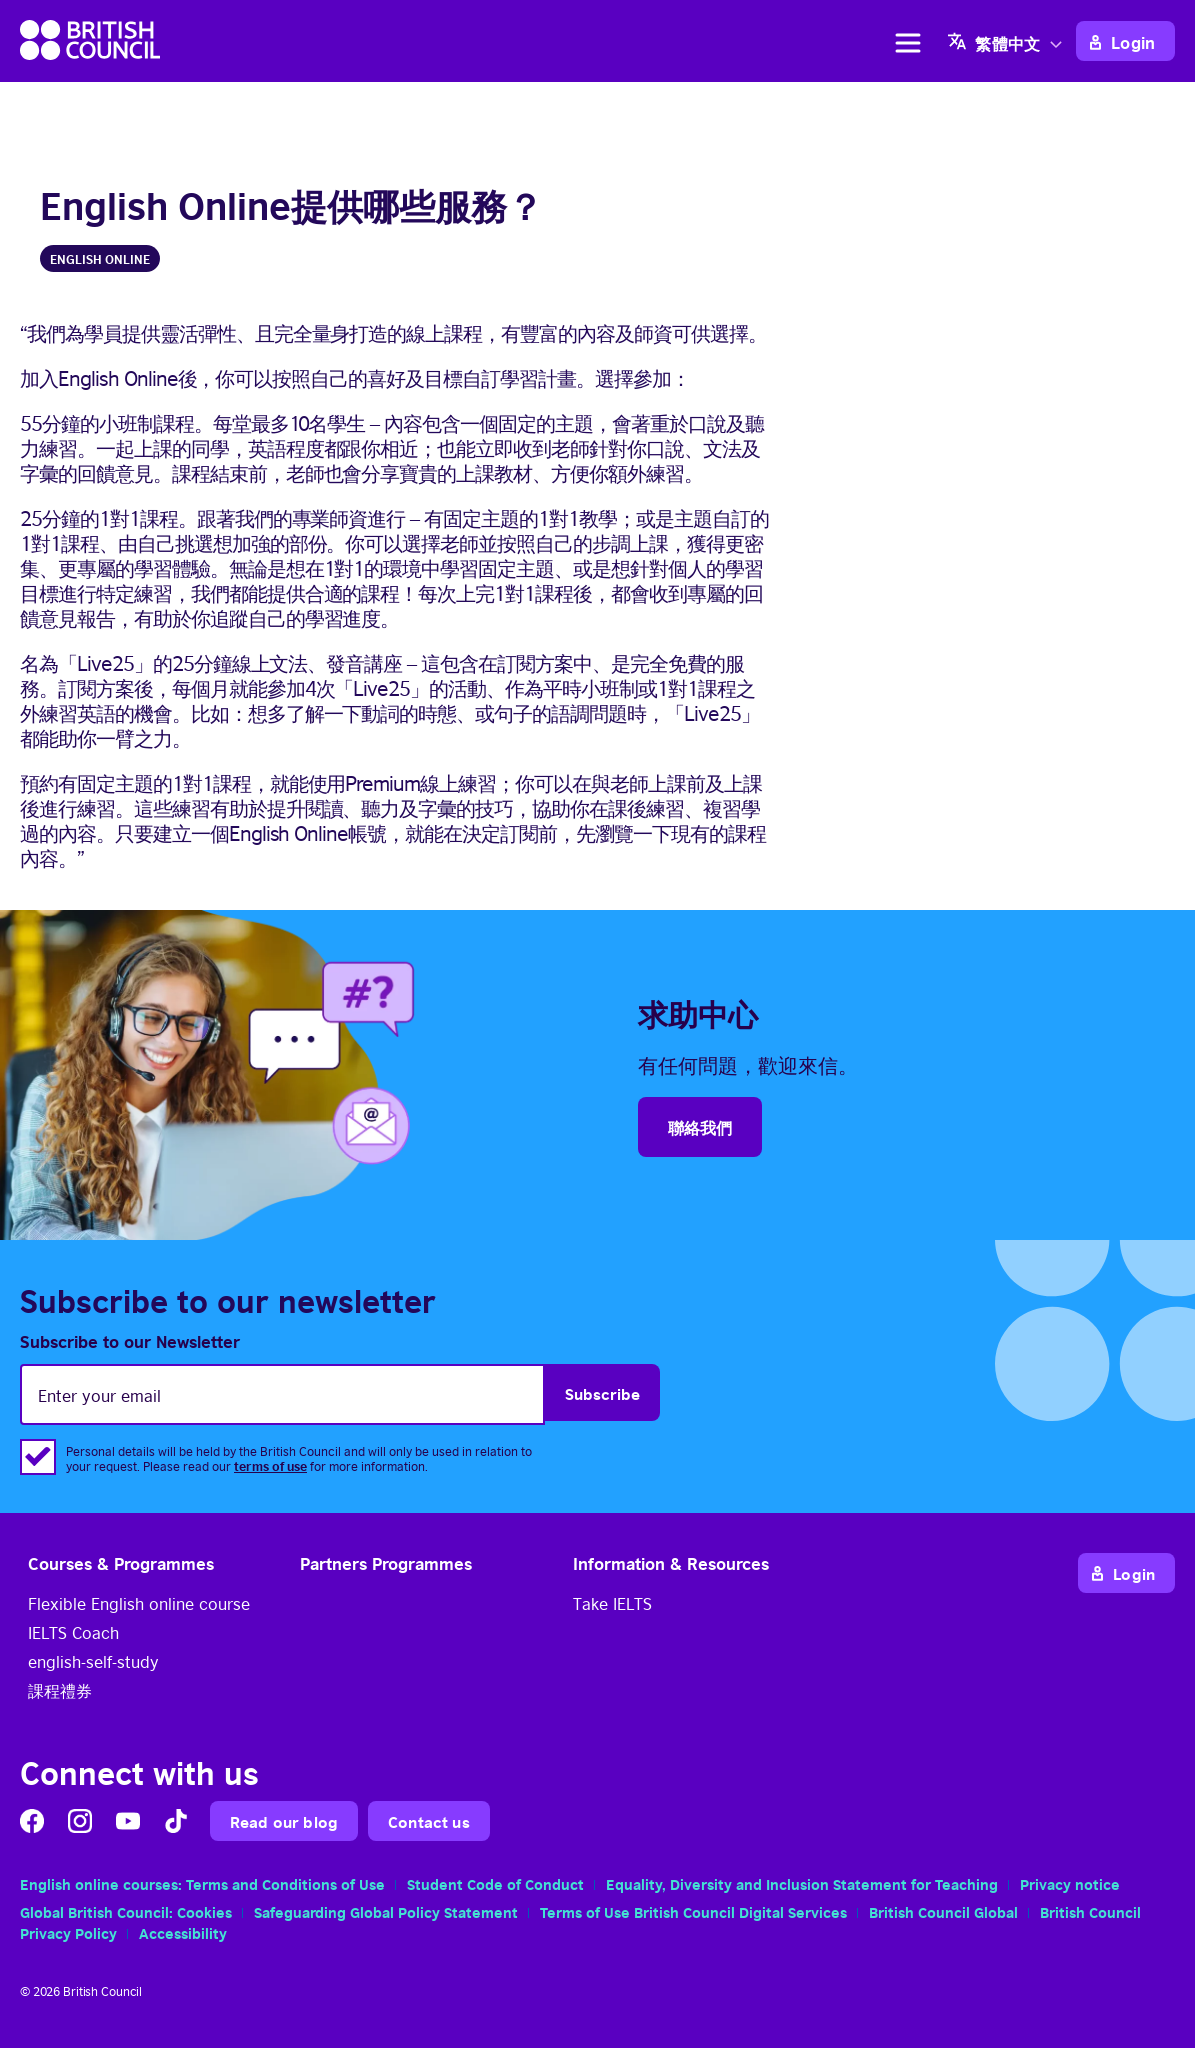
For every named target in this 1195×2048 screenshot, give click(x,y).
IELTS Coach (73, 1632)
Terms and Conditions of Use (285, 1883)
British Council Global (943, 1911)
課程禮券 (60, 1690)
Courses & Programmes (121, 1562)
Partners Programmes (386, 1562)
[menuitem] (1007, 41)
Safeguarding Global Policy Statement (386, 1911)
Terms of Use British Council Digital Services (693, 1911)
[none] (1007, 41)
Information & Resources (671, 1562)
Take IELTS (612, 1603)
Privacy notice (1070, 1883)
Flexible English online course (139, 1603)
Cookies (204, 1911)
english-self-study (93, 1661)
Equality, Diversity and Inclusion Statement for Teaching (802, 1883)
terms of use (270, 1465)
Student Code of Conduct (495, 1883)
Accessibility (183, 1932)
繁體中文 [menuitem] (1007, 43)
